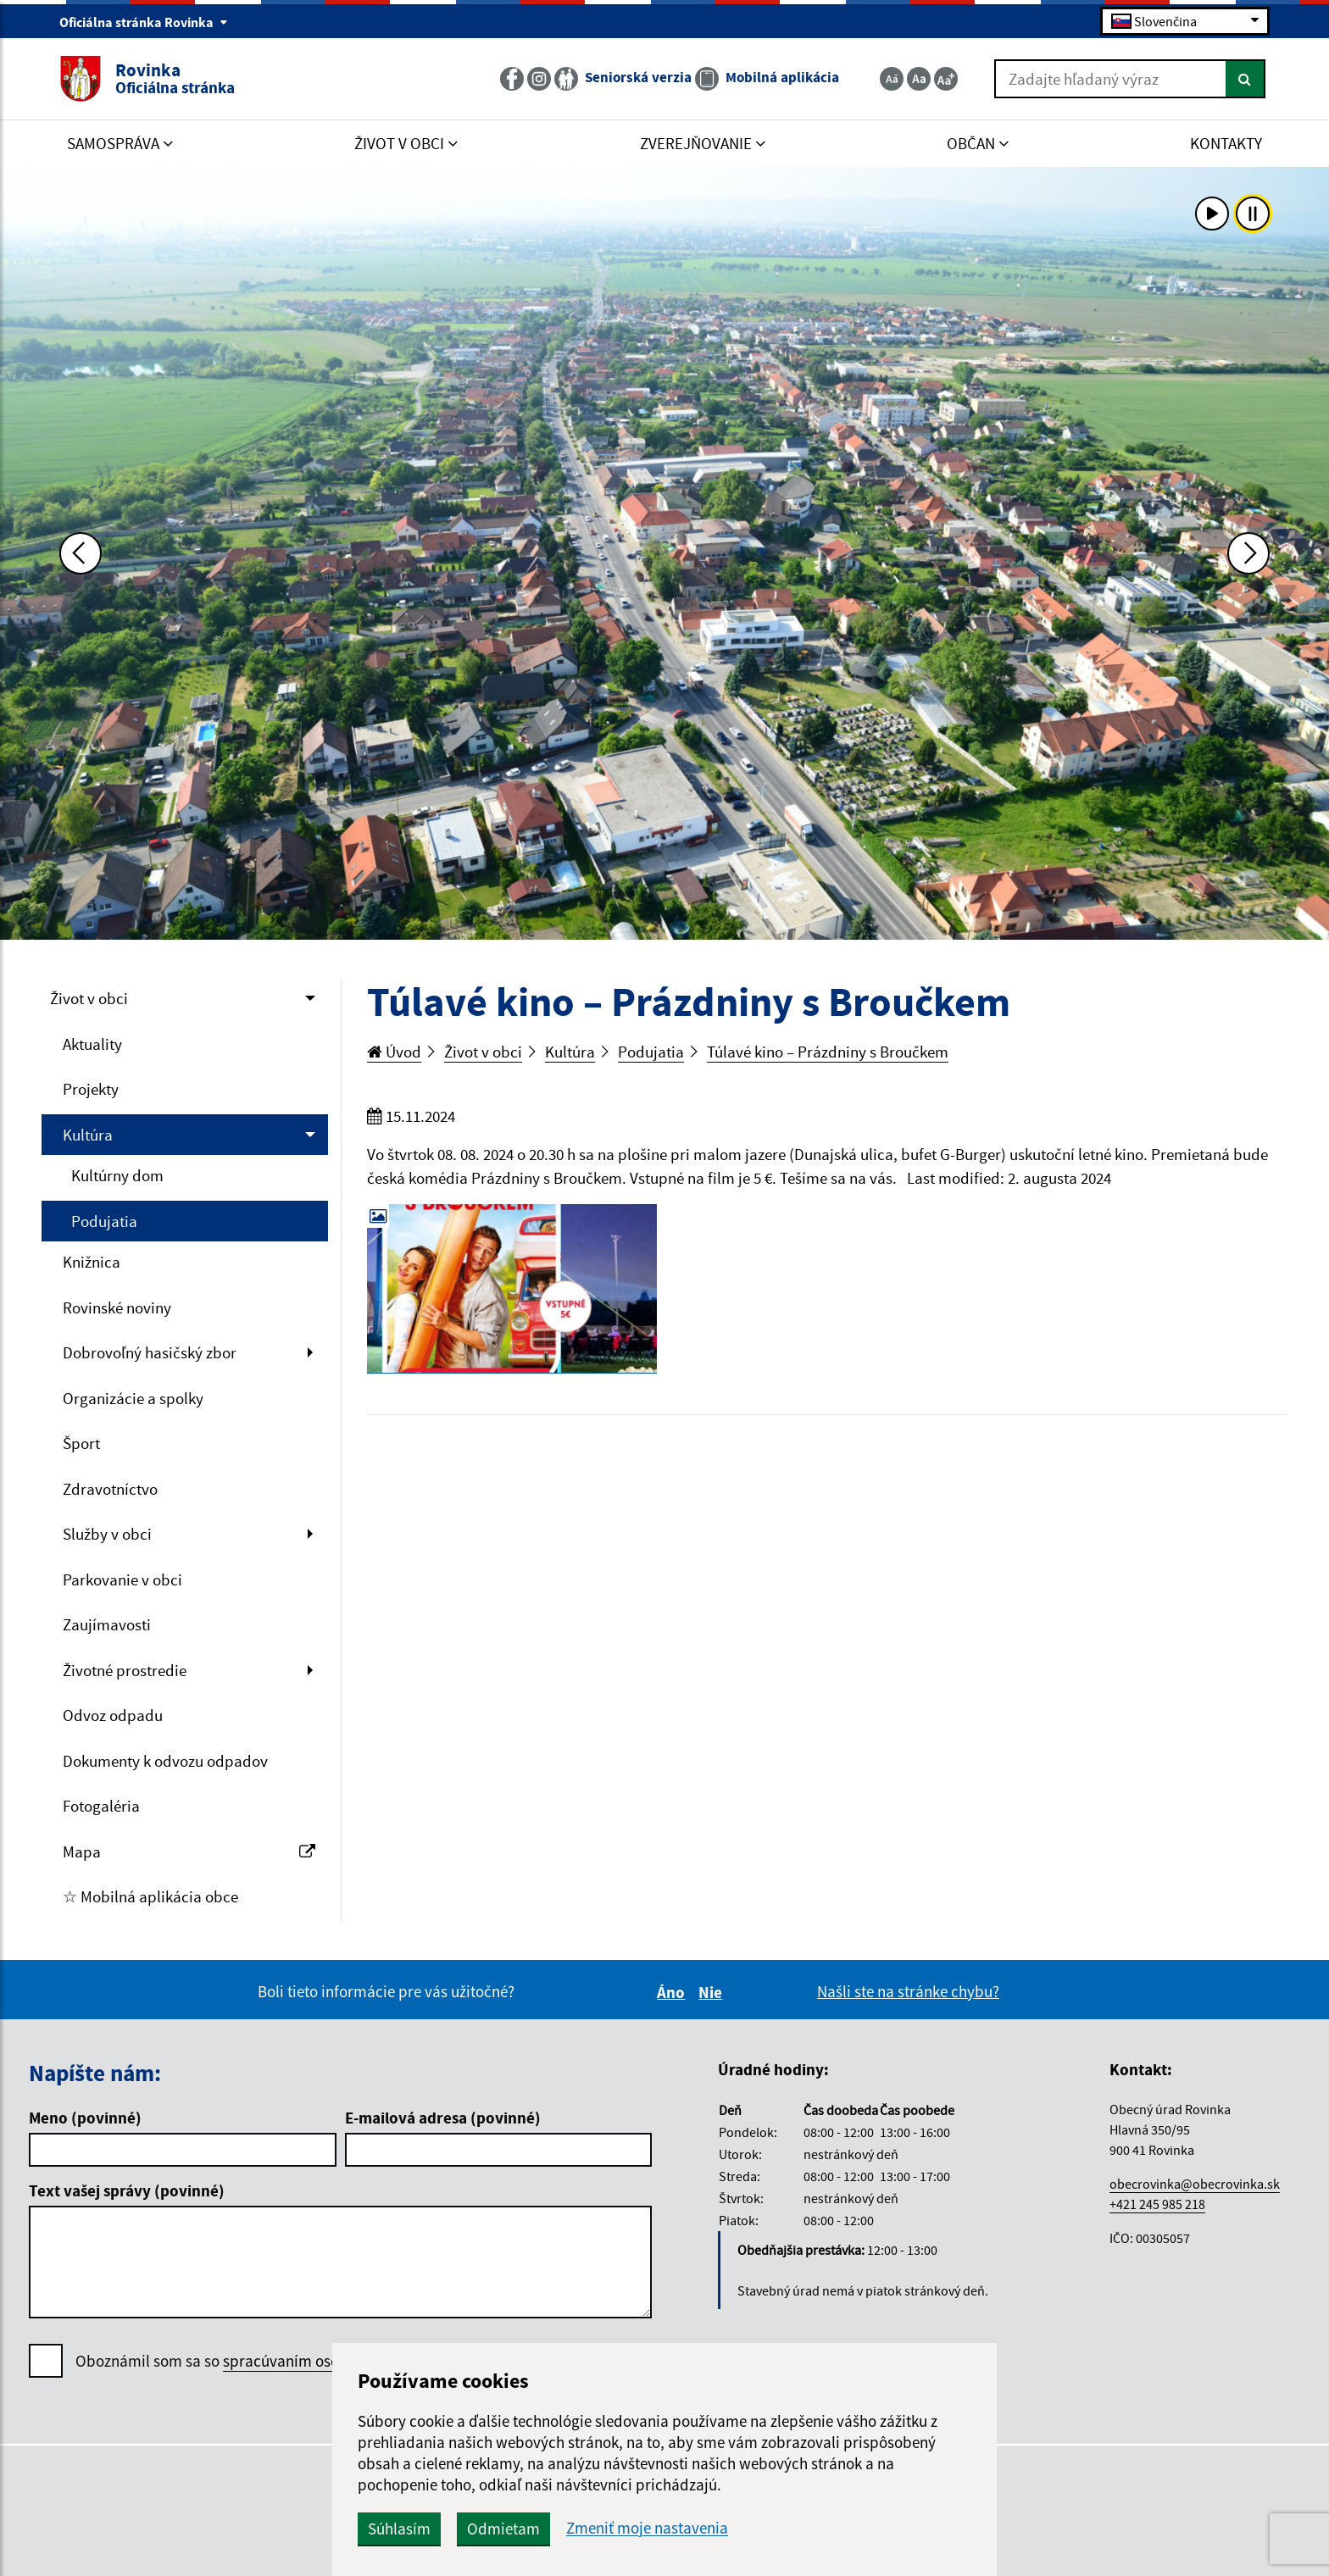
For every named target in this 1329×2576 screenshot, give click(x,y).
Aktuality (92, 1044)
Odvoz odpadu (113, 1715)
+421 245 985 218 (1157, 2204)
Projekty (91, 1089)
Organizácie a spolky (133, 1398)
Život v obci (89, 998)
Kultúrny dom (117, 1175)
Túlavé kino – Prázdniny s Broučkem (827, 1051)
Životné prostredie (124, 1670)
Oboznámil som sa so (262, 2361)
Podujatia (104, 1221)
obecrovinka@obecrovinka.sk (1194, 2183)
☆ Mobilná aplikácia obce (150, 1896)
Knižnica (91, 1262)
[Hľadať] (1245, 78)
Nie (712, 1992)
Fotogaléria (101, 1806)
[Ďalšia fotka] (1248, 553)
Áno (673, 1992)
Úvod (394, 1051)
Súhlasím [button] (399, 2528)
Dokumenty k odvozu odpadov (165, 1761)
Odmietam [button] (503, 2528)
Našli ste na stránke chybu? (908, 1991)
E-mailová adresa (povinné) (443, 2117)
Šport (81, 1443)
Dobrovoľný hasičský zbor (149, 1352)
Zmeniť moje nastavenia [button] (647, 2528)
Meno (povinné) (85, 2117)
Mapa (189, 1851)
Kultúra (88, 1134)
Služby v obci (107, 1534)
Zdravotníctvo (110, 1489)
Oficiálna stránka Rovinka (143, 22)
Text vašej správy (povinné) (127, 2190)
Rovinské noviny (117, 1307)
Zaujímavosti (107, 1624)
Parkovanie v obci (122, 1579)
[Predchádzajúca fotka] (80, 553)
